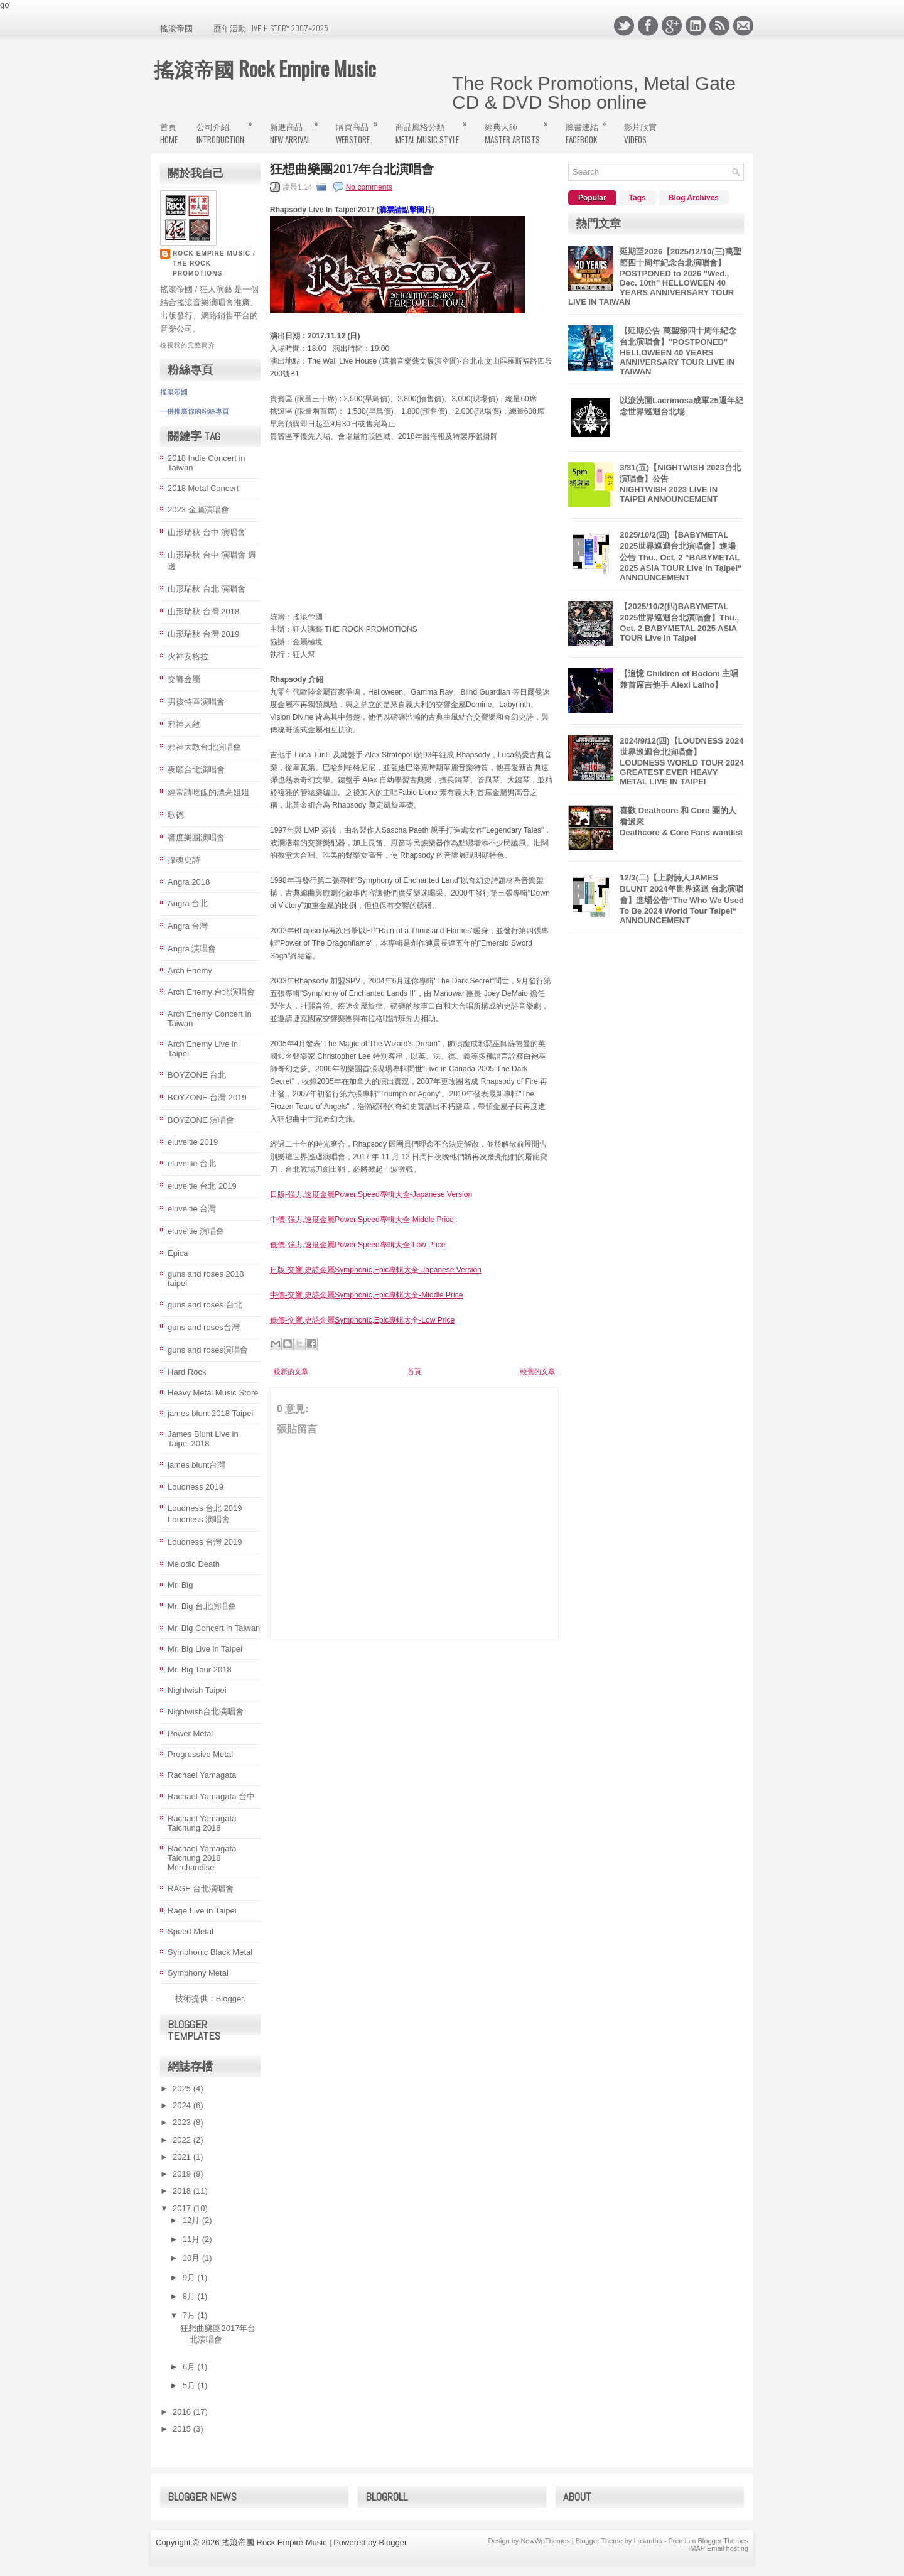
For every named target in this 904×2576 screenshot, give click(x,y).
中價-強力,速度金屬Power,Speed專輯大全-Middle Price (362, 1219)
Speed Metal (190, 1931)
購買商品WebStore (361, 128)
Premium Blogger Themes (708, 2541)
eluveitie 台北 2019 (202, 1186)
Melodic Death (194, 1564)
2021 (183, 2157)
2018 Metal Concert (203, 488)
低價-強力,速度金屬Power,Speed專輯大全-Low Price (357, 1244)
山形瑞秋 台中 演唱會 (206, 532)
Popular (592, 197)
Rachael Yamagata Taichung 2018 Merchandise (202, 1858)
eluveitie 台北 (192, 1163)
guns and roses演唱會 (208, 1350)
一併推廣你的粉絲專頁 (194, 411)
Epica (178, 1253)
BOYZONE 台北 (197, 1075)
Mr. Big (180, 1584)
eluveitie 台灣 (192, 1208)
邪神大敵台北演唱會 (204, 747)
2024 (183, 2105)
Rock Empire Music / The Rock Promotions (214, 263)
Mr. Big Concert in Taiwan (214, 1628)
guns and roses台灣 (204, 1327)
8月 (190, 2296)
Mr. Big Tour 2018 (200, 1669)
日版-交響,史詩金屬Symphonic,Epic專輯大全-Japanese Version (376, 1269)
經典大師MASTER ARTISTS (520, 128)
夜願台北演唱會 (196, 769)
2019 (183, 2173)
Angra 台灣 (188, 926)
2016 (183, 2411)
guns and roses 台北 (205, 1304)
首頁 (414, 1371)
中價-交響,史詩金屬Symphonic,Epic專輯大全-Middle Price (366, 1295)
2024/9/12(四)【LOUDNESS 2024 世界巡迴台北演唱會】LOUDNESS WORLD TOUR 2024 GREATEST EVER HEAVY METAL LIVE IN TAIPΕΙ (682, 761)
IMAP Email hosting (718, 2548)
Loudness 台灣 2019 (205, 1542)
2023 (183, 2122)
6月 (190, 2366)
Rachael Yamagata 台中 (211, 1796)
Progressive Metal (200, 1754)
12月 (192, 2220)
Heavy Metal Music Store (213, 1392)
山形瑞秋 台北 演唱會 (206, 588)
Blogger (230, 1998)
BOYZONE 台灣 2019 (207, 1097)
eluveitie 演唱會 (196, 1231)
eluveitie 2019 (193, 1142)
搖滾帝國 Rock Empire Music (265, 68)
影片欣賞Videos (640, 133)
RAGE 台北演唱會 (201, 1888)
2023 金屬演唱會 (198, 509)
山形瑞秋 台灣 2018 (203, 611)
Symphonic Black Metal (210, 1952)
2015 (183, 2428)
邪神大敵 (184, 724)
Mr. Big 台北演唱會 (202, 1606)
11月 (192, 2239)
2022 (183, 2140)
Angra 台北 (188, 903)
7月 (190, 2315)
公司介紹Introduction (228, 128)
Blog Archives (694, 197)
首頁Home (169, 133)
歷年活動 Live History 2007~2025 (270, 28)
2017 (183, 2208)
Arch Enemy (190, 970)
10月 (192, 2258)
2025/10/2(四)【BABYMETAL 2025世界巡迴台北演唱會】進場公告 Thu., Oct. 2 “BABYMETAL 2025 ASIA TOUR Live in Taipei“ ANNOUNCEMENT (680, 556)
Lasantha (647, 2541)
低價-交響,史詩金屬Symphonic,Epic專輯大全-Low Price (362, 1320)
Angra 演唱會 (192, 948)
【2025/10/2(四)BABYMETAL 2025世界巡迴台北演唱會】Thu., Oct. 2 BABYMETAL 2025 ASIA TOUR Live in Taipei (679, 622)
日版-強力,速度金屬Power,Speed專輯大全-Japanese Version (371, 1194)
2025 (183, 2088)
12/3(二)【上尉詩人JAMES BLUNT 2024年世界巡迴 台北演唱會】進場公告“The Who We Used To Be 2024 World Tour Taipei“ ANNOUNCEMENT (682, 899)
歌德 (176, 815)
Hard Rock (187, 1372)
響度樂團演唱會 (196, 837)
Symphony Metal (198, 1973)
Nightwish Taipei (197, 1690)
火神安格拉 (188, 656)
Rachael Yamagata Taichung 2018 (202, 1823)
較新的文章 (291, 1371)
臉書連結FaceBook (590, 128)
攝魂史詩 (184, 860)
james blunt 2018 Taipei (210, 1413)
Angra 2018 (189, 882)
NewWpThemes (544, 2541)
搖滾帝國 (176, 28)
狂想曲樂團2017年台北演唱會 (352, 169)
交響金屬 (184, 679)
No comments (369, 187)
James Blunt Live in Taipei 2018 (203, 1438)
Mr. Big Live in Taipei (205, 1648)
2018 (183, 2190)
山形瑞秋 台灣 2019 (203, 634)
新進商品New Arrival (298, 128)
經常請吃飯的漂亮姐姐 (208, 792)
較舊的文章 (537, 1371)
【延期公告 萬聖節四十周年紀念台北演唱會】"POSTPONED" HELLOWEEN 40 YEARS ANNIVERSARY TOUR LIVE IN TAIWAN (678, 351)
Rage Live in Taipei (202, 1910)
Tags (637, 197)
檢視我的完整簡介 (187, 345)
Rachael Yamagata (202, 1775)
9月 (190, 2277)
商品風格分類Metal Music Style (435, 128)
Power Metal (190, 1733)
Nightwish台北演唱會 (206, 1711)
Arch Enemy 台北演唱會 (211, 992)
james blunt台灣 (196, 1464)
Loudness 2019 (195, 1486)
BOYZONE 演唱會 (201, 1120)
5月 (190, 2385)
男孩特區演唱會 (196, 701)
